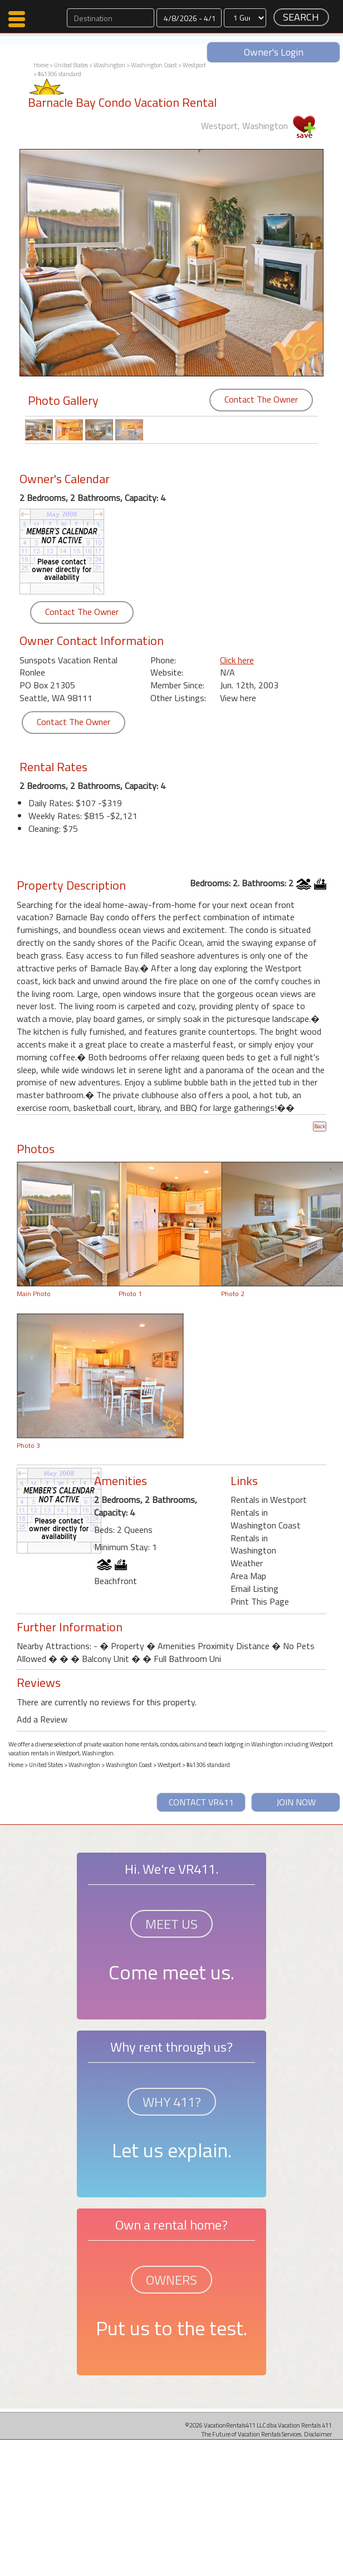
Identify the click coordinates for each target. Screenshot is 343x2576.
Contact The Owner (261, 399)
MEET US (171, 1924)
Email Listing (254, 1588)
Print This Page (260, 1601)
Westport (194, 65)
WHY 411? (172, 2102)
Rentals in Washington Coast (266, 1519)
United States (71, 65)
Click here (237, 660)
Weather (247, 1563)
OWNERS (171, 2280)
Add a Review (42, 1719)
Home (40, 65)
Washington (109, 65)
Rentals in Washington (253, 1544)
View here (238, 697)
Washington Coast (154, 65)
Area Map (248, 1575)
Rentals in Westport (269, 1499)
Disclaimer (318, 2434)
